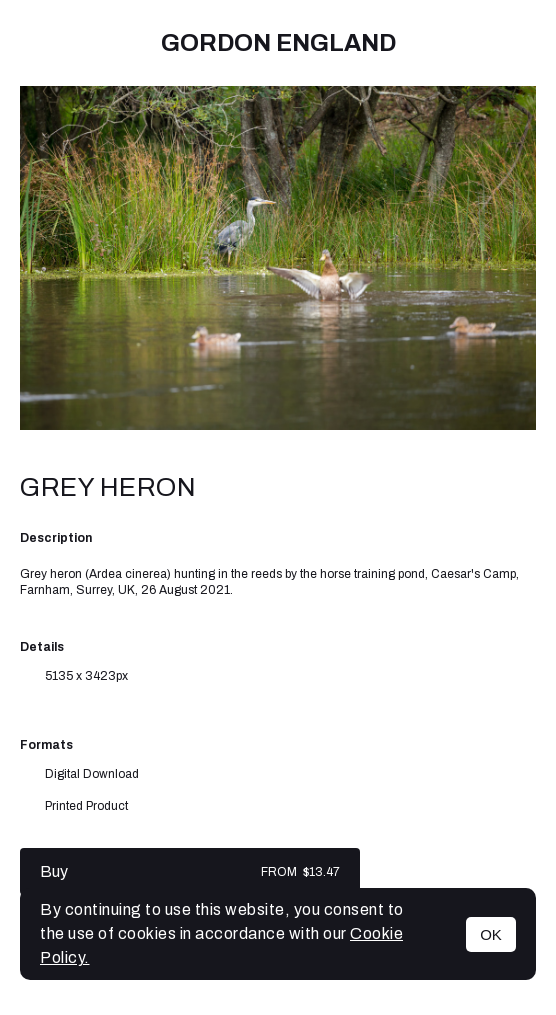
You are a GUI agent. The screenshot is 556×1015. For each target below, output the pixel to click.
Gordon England (278, 43)
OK (491, 934)
